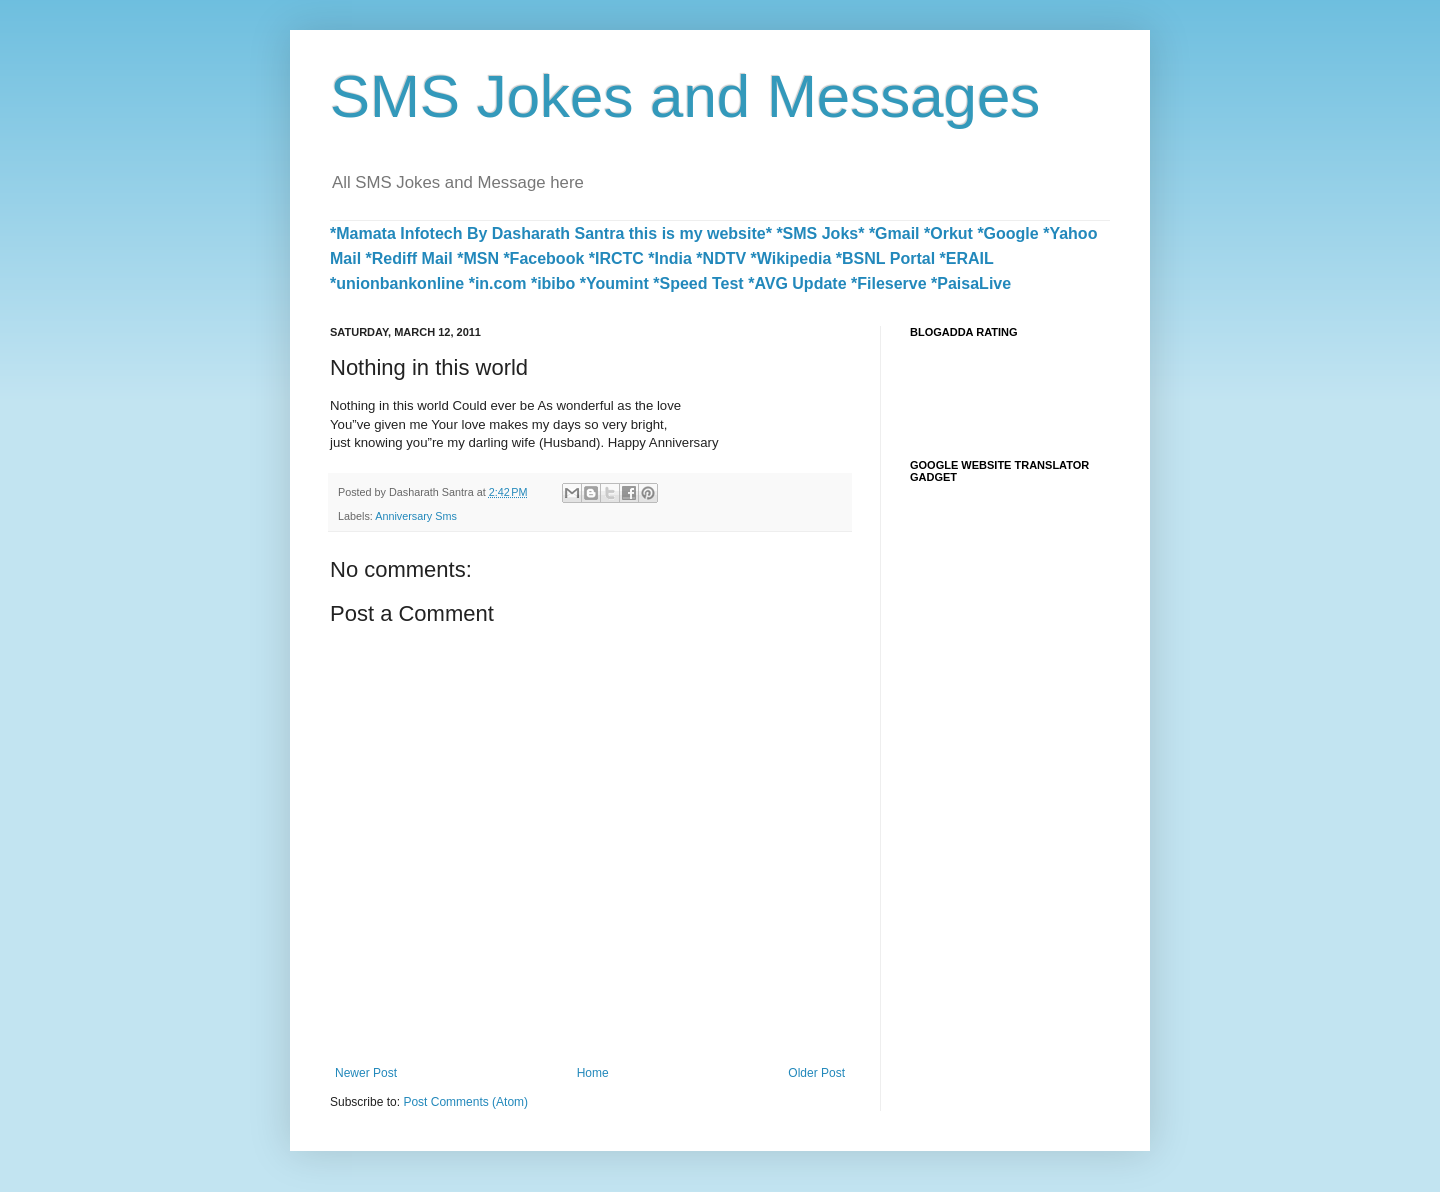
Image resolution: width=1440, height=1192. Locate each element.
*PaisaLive (971, 283)
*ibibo (553, 283)
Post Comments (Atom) (465, 1102)
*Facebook (543, 258)
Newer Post (366, 1073)
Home (593, 1073)
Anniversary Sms (416, 516)
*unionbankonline (397, 283)
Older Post (816, 1073)
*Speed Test (698, 283)
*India (670, 258)
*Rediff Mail (409, 258)
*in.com (498, 283)
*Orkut (948, 233)
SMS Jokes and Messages (685, 96)
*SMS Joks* (820, 233)
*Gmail (894, 233)
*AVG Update (797, 283)
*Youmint (614, 283)
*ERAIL (967, 258)
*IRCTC (616, 258)
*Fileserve (889, 283)
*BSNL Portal (885, 258)
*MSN (478, 258)
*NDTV (721, 258)
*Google (1007, 233)
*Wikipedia (791, 258)
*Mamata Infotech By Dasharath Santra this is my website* (551, 233)
